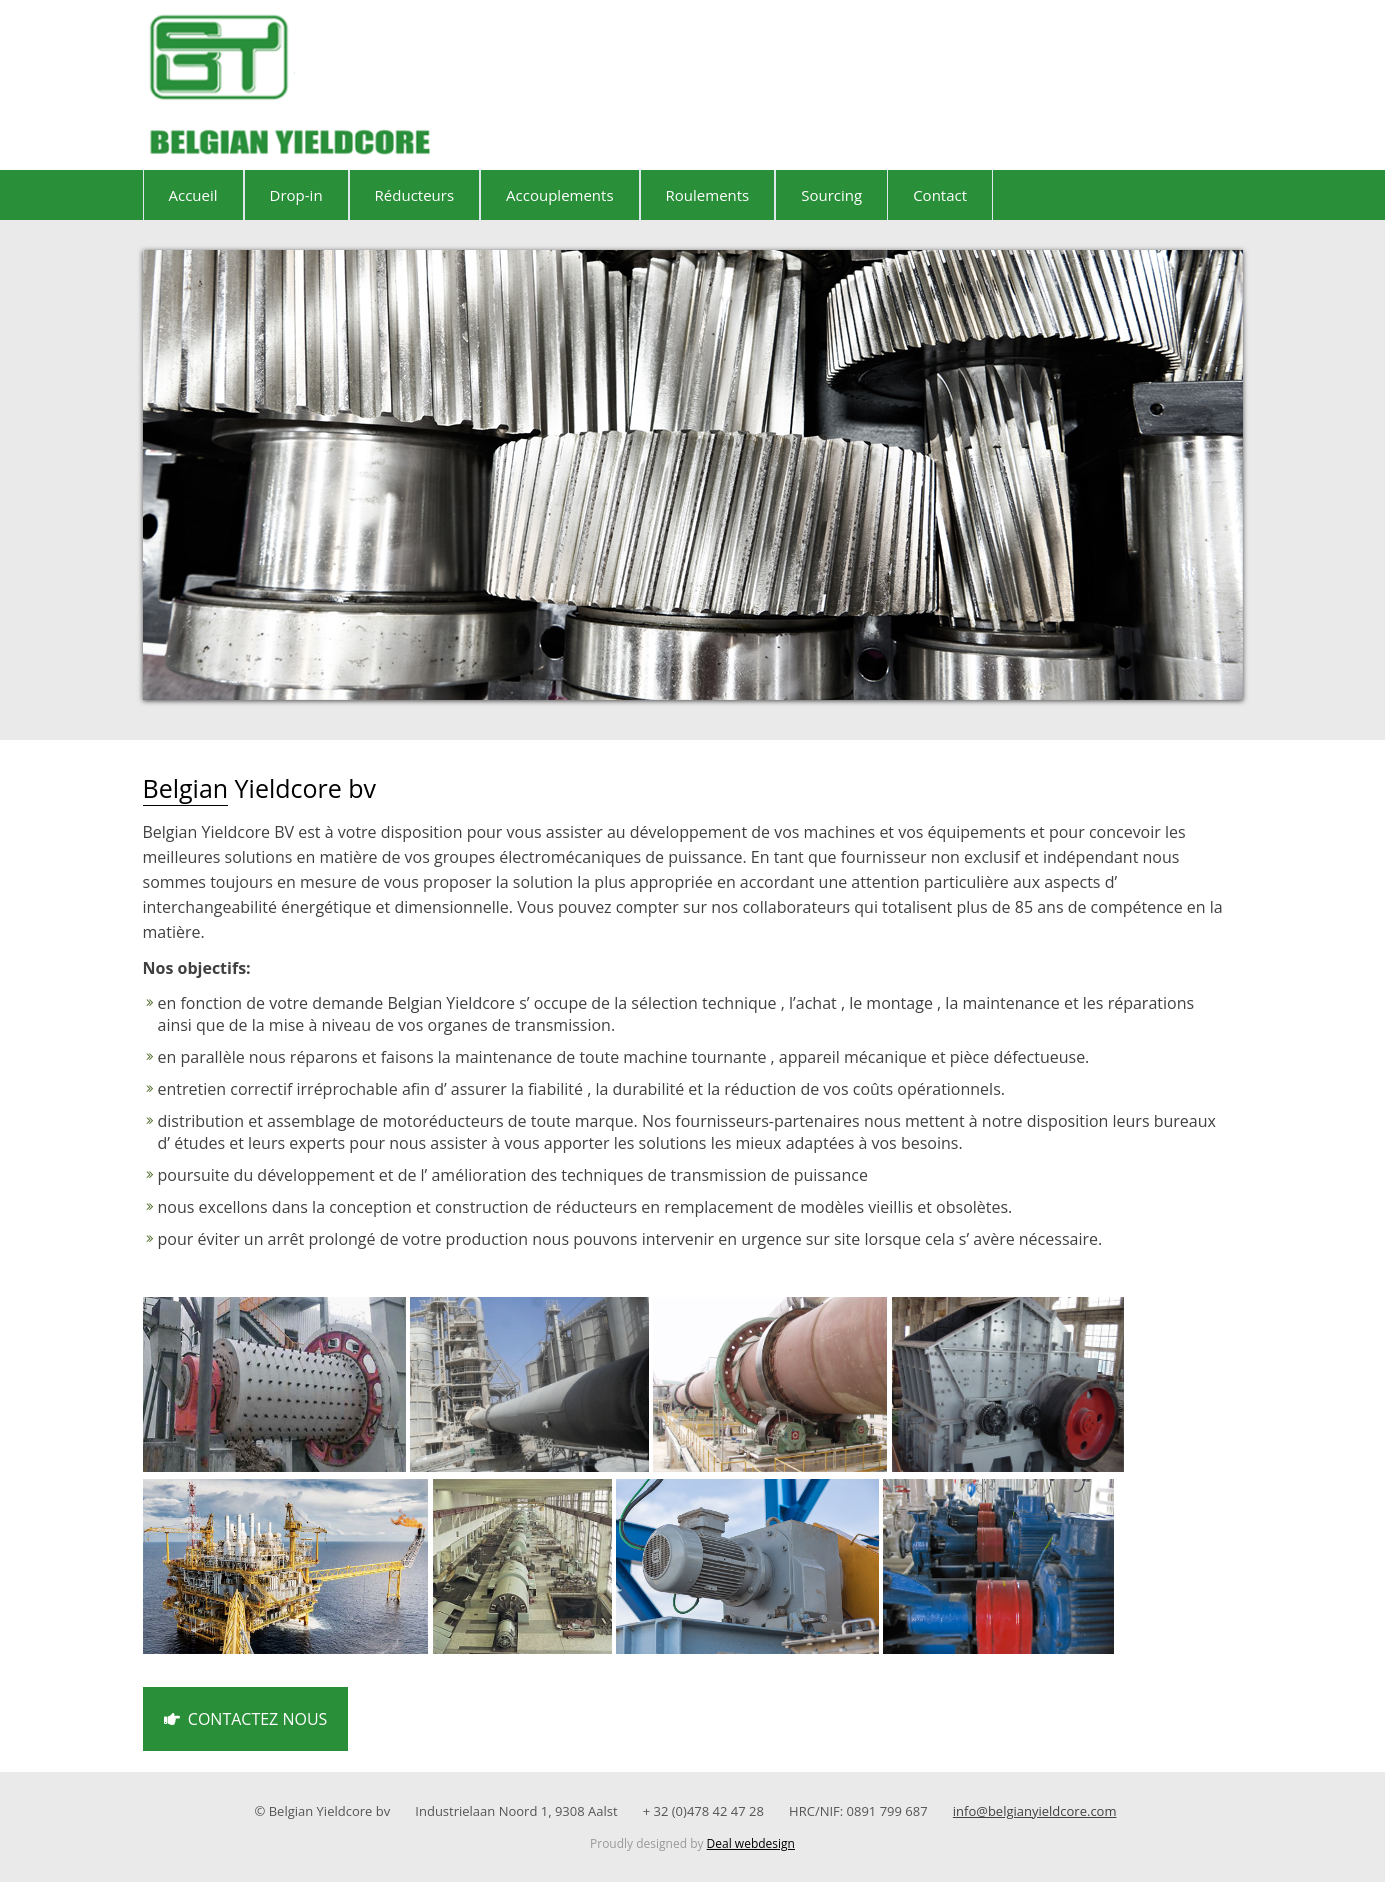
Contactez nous (246, 1719)
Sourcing (831, 195)
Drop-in (296, 195)
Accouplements (559, 195)
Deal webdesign (751, 1843)
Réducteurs (415, 195)
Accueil (193, 195)
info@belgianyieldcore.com (1035, 1811)
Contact (940, 195)
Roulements (708, 195)
